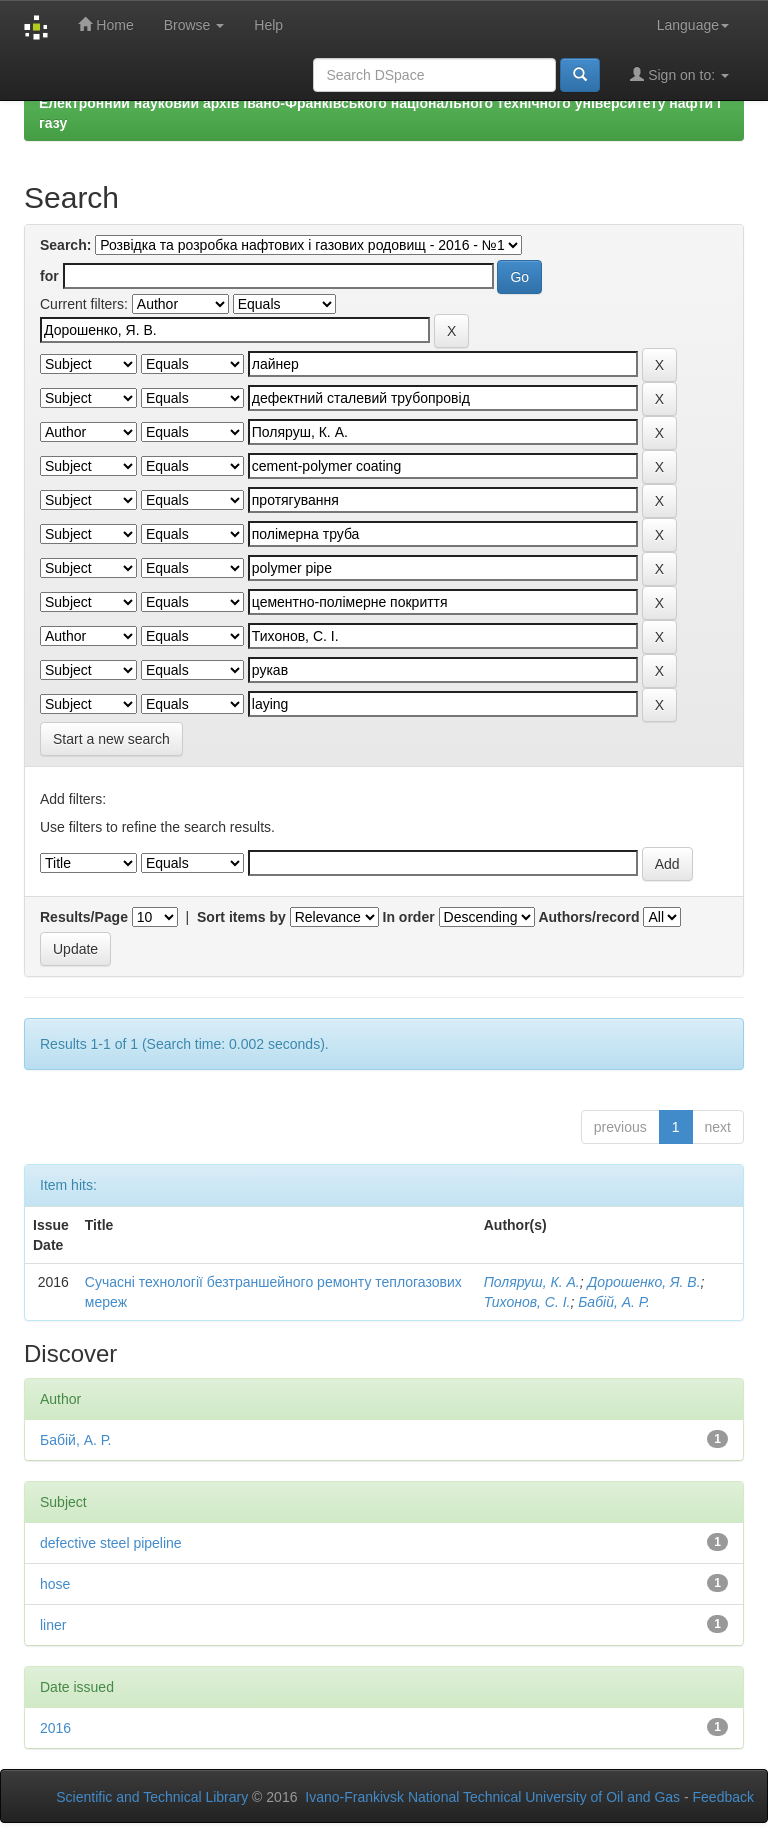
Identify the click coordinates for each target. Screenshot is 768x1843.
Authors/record (588, 917)
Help (268, 25)
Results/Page (84, 917)
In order (409, 917)
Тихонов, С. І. (527, 1302)
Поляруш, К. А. (532, 1282)
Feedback (723, 1797)
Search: (65, 245)
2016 (55, 1728)
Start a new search (111, 739)
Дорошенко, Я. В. (643, 1282)
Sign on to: (679, 74)
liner (53, 1625)
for (49, 276)
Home (105, 24)
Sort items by (241, 917)
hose (55, 1584)
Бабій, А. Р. (614, 1302)
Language (693, 25)
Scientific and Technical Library (152, 1797)
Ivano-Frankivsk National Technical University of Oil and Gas (492, 1797)
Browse (194, 25)
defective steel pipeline (111, 1543)
